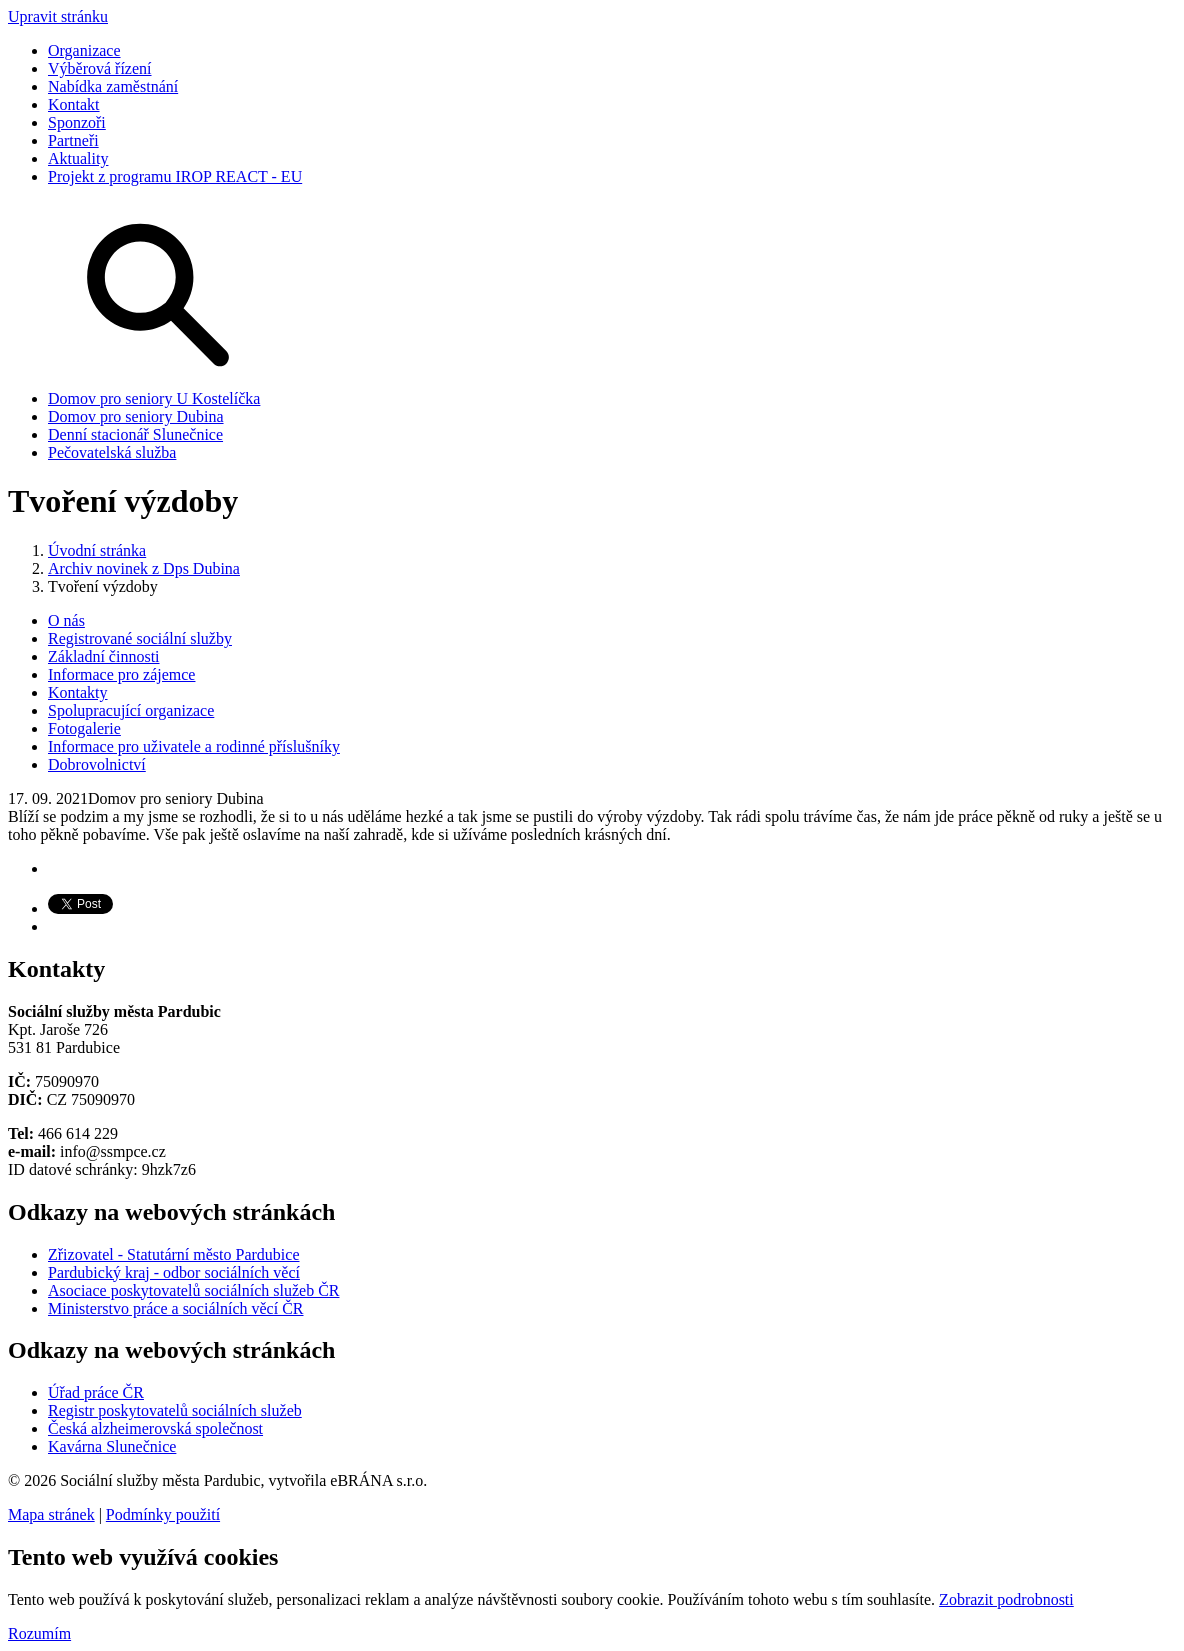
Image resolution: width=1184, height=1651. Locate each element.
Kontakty (78, 692)
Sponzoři (77, 122)
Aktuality (78, 158)
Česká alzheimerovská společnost (155, 1428)
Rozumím (39, 1633)
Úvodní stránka (97, 550)
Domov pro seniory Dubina (136, 416)
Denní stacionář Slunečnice (135, 434)
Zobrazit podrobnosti (1006, 1599)
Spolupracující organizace (131, 710)
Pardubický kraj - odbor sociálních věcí (174, 1272)
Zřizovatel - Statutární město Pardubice (173, 1254)
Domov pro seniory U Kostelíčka (154, 398)
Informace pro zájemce (121, 674)
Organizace (84, 50)
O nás (66, 620)
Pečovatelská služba (112, 452)
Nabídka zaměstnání (113, 86)
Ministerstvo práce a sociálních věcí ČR (175, 1308)
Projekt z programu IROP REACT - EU (175, 176)
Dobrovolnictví (97, 764)
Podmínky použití (163, 1514)
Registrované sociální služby (140, 638)
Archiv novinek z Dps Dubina (144, 568)
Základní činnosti (104, 656)
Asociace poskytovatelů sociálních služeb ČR (193, 1290)
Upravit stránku (58, 16)
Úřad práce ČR (96, 1392)
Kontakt (74, 104)
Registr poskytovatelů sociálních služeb (175, 1410)
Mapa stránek (51, 1514)
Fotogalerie (84, 728)
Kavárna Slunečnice (112, 1446)
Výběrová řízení (100, 68)
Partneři (73, 140)
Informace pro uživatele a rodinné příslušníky (194, 746)
